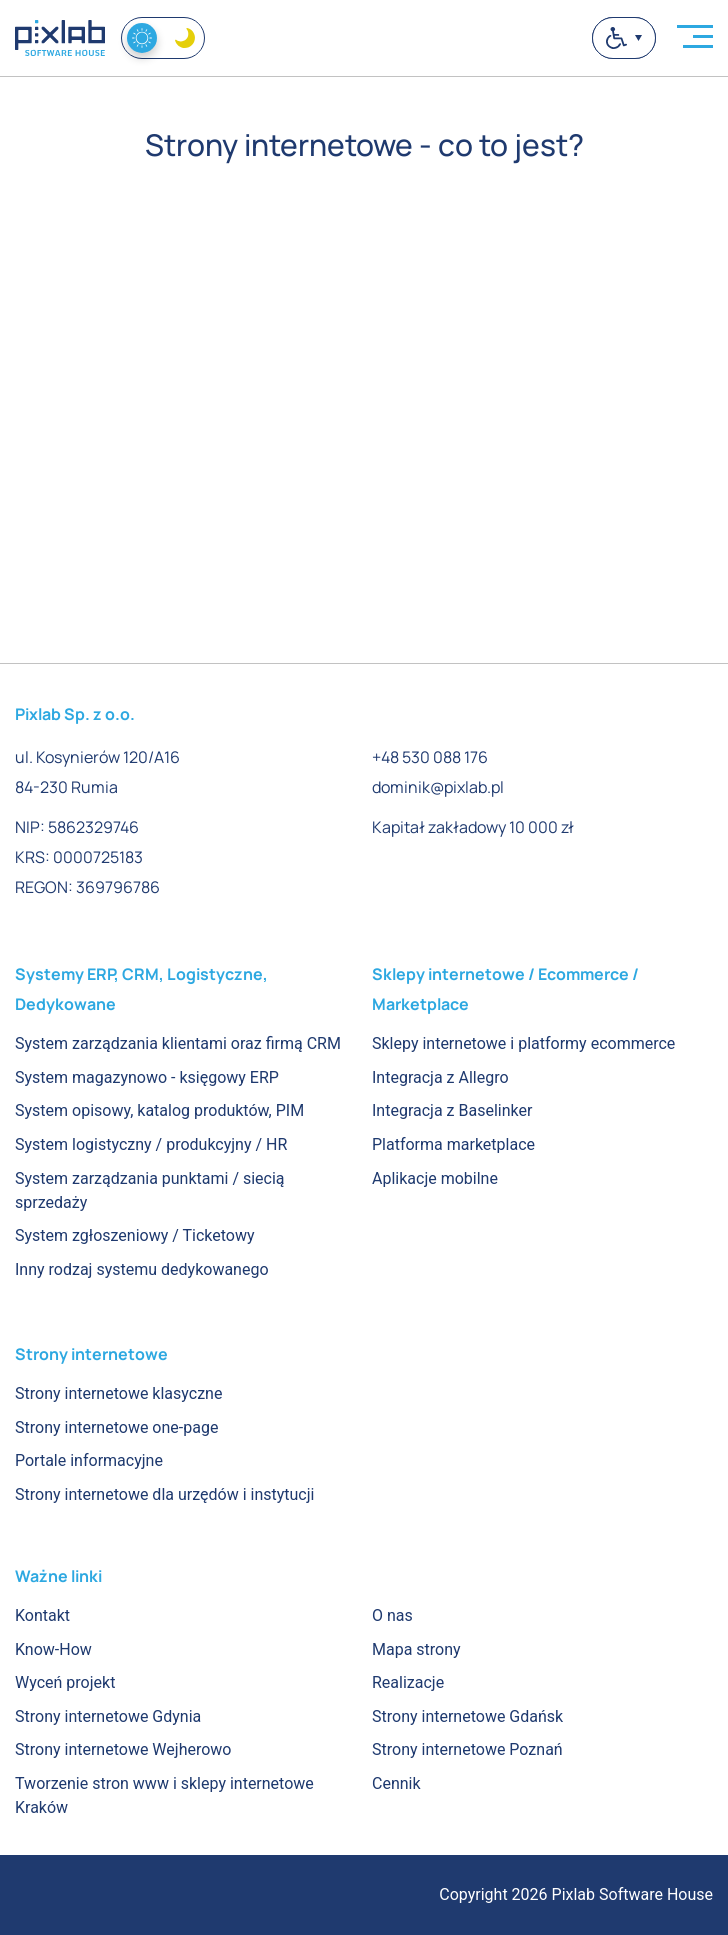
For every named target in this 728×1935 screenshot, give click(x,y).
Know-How (53, 1649)
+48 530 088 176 (430, 757)
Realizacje (408, 1682)
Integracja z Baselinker (452, 1110)
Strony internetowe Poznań (467, 1749)
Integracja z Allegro (440, 1077)
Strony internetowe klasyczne (118, 1393)
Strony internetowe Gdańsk (467, 1716)
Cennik (396, 1783)
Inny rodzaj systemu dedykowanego (142, 1269)
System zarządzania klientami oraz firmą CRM (178, 1043)
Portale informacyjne (89, 1460)
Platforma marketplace (453, 1144)
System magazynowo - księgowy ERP (147, 1077)
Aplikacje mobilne (435, 1178)
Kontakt (42, 1615)
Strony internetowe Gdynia (108, 1716)
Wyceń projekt (65, 1682)
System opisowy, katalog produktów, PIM (159, 1110)
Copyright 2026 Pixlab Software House (576, 1894)
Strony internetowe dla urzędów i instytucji (164, 1494)
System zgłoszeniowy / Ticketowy (135, 1235)
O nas (392, 1615)
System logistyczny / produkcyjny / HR (151, 1144)
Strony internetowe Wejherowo (123, 1749)
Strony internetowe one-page (116, 1427)
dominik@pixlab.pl (438, 787)
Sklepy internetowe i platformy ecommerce (523, 1043)
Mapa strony (416, 1649)
